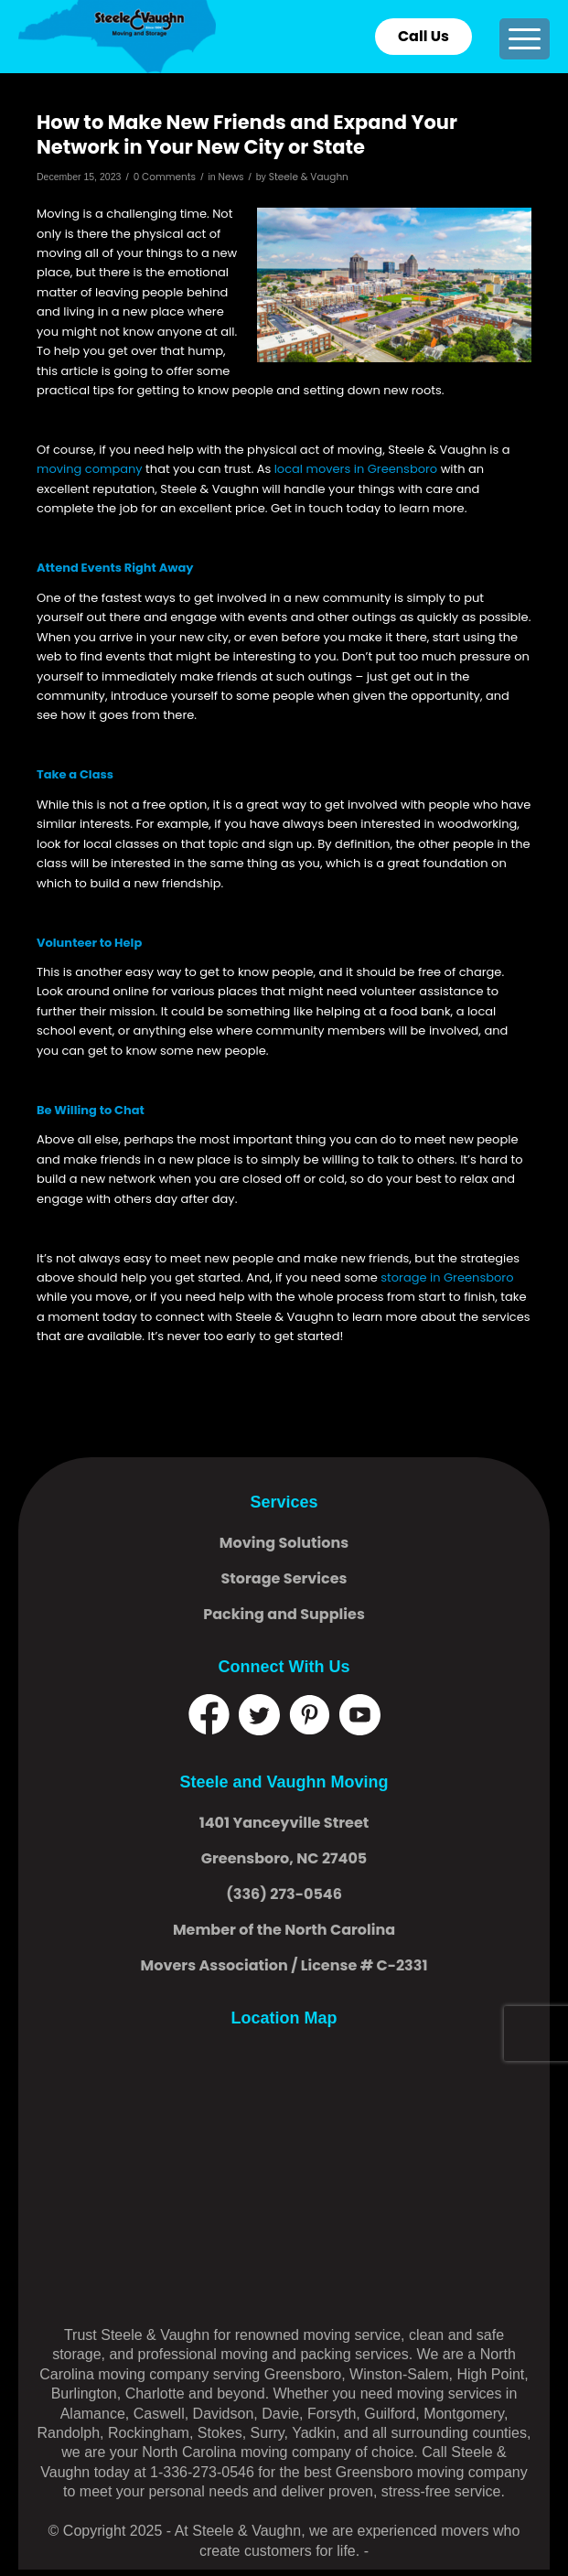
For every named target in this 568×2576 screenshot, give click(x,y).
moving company (90, 469)
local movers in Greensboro (356, 469)
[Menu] (525, 38)
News (230, 177)
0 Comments (165, 177)
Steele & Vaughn (308, 177)
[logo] (231, 36)
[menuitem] (524, 38)
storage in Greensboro (446, 1277)
